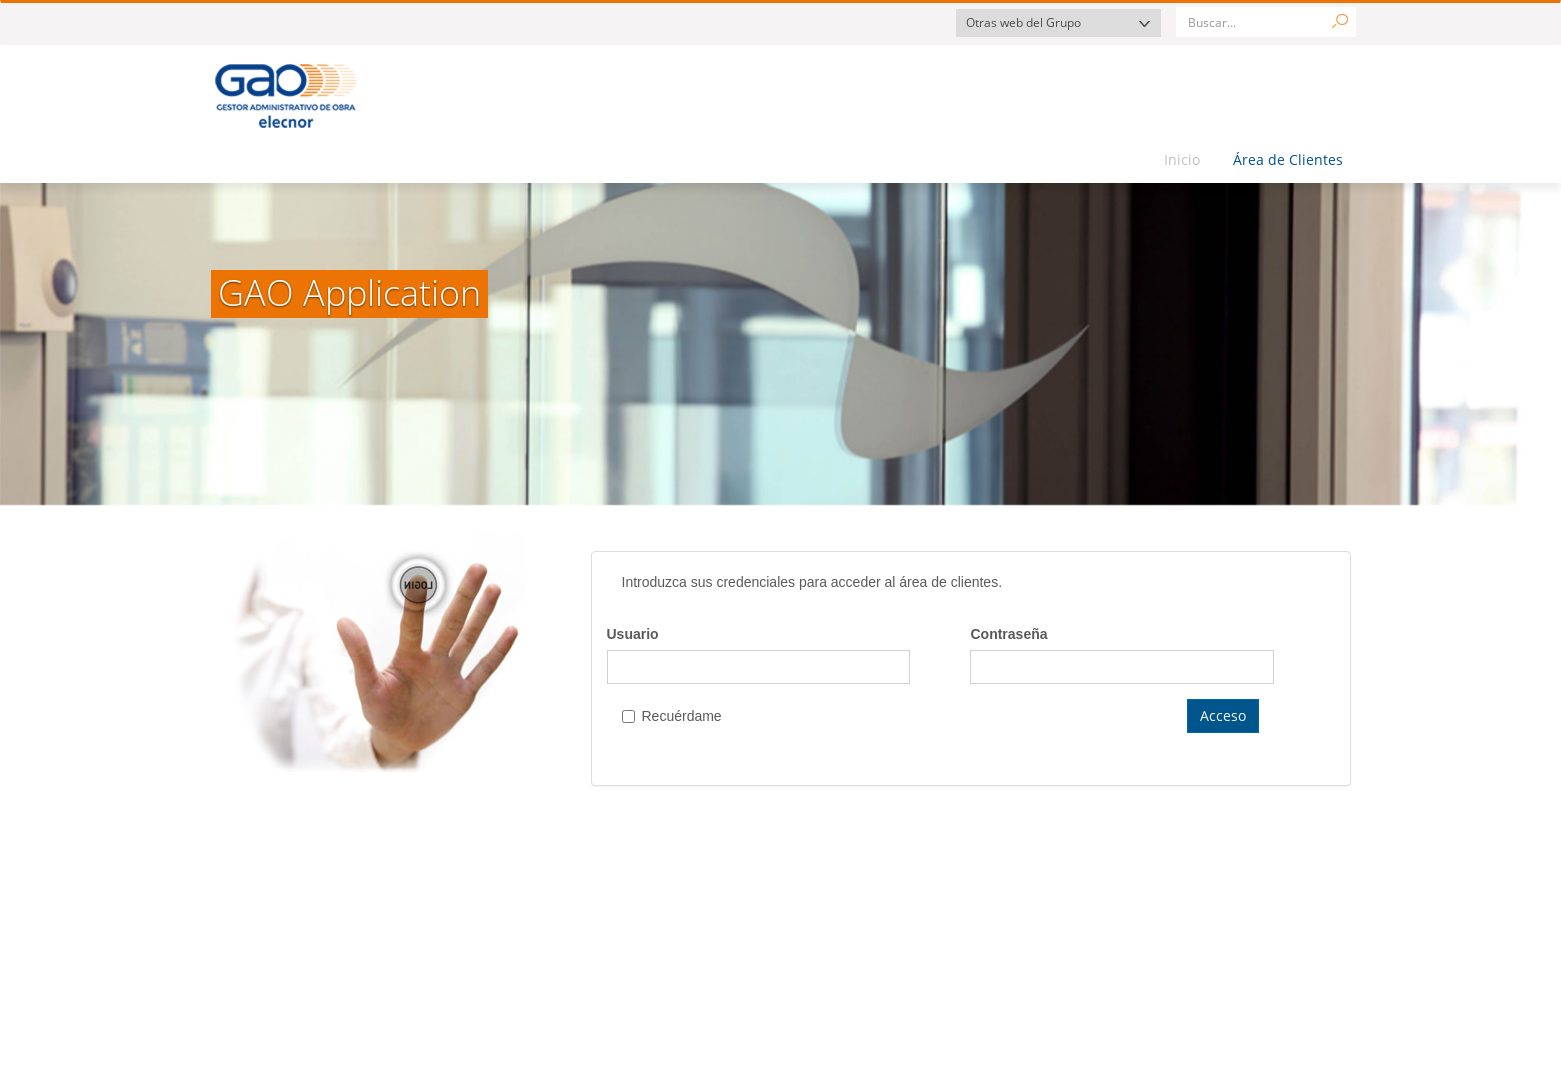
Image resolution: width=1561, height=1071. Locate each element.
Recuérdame (672, 716)
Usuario (633, 634)
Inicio (1182, 159)
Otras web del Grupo (1023, 22)
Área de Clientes (1288, 159)
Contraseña (1008, 634)
